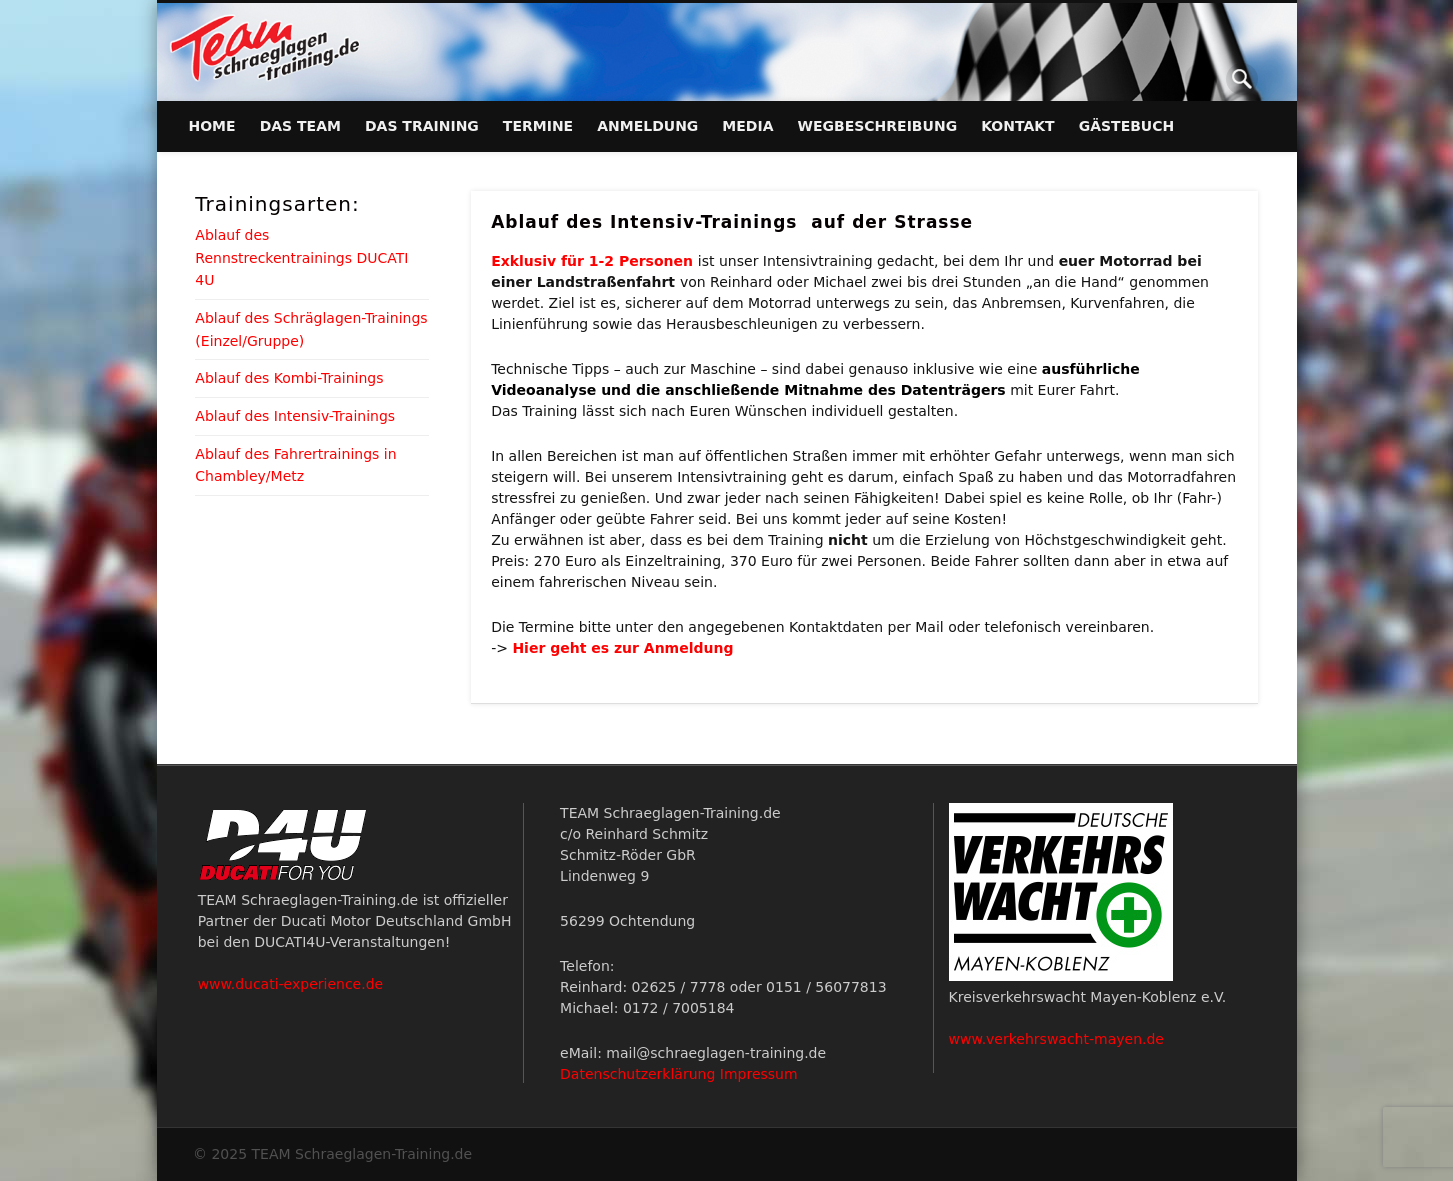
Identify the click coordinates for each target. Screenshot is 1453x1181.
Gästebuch (1127, 126)
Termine (538, 126)
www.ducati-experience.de (291, 984)
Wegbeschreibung (878, 126)
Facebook (1201, 79)
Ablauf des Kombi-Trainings (289, 378)
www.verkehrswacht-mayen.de (1056, 1039)
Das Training (422, 126)
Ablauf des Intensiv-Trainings (295, 416)
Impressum (759, 1074)
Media (747, 126)
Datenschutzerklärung (637, 1074)
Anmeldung (647, 126)
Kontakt (1018, 126)
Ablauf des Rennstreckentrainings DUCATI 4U (301, 257)
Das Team (300, 126)
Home (212, 126)
